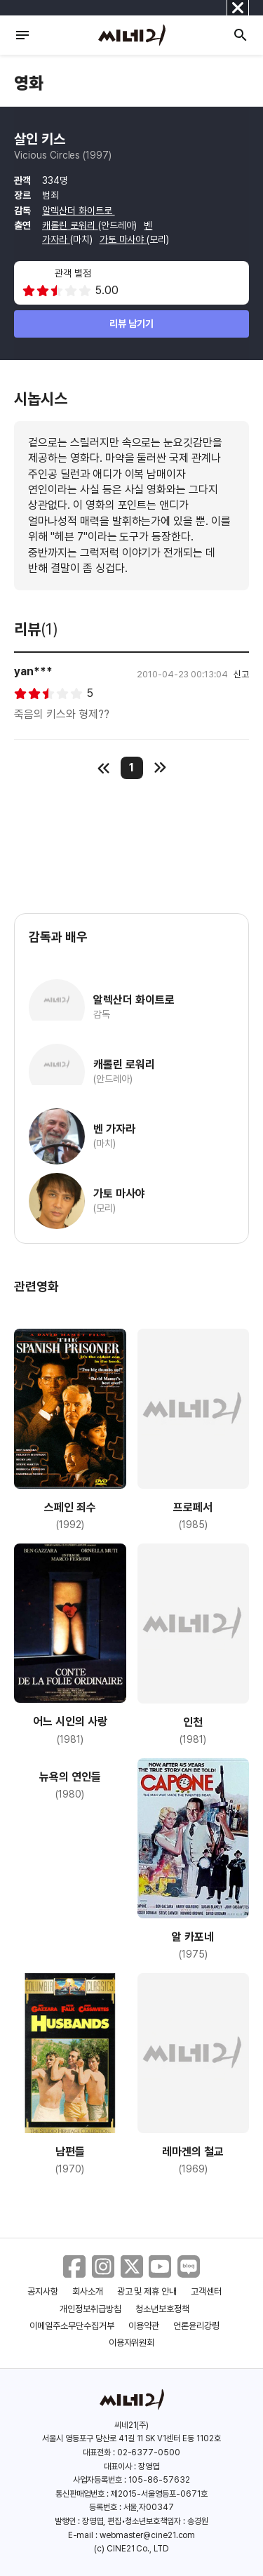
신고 (241, 674)
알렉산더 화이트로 (78, 210)
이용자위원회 (132, 2342)
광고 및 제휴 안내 (147, 2291)
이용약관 (143, 2326)
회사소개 (87, 2291)
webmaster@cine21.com (147, 2535)
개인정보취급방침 (90, 2309)
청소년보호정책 (162, 2309)
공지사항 (42, 2291)
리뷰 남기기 (131, 323)
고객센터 (206, 2291)
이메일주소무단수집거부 (71, 2326)
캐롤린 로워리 (70, 225)
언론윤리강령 (196, 2326)
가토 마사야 (123, 239)
